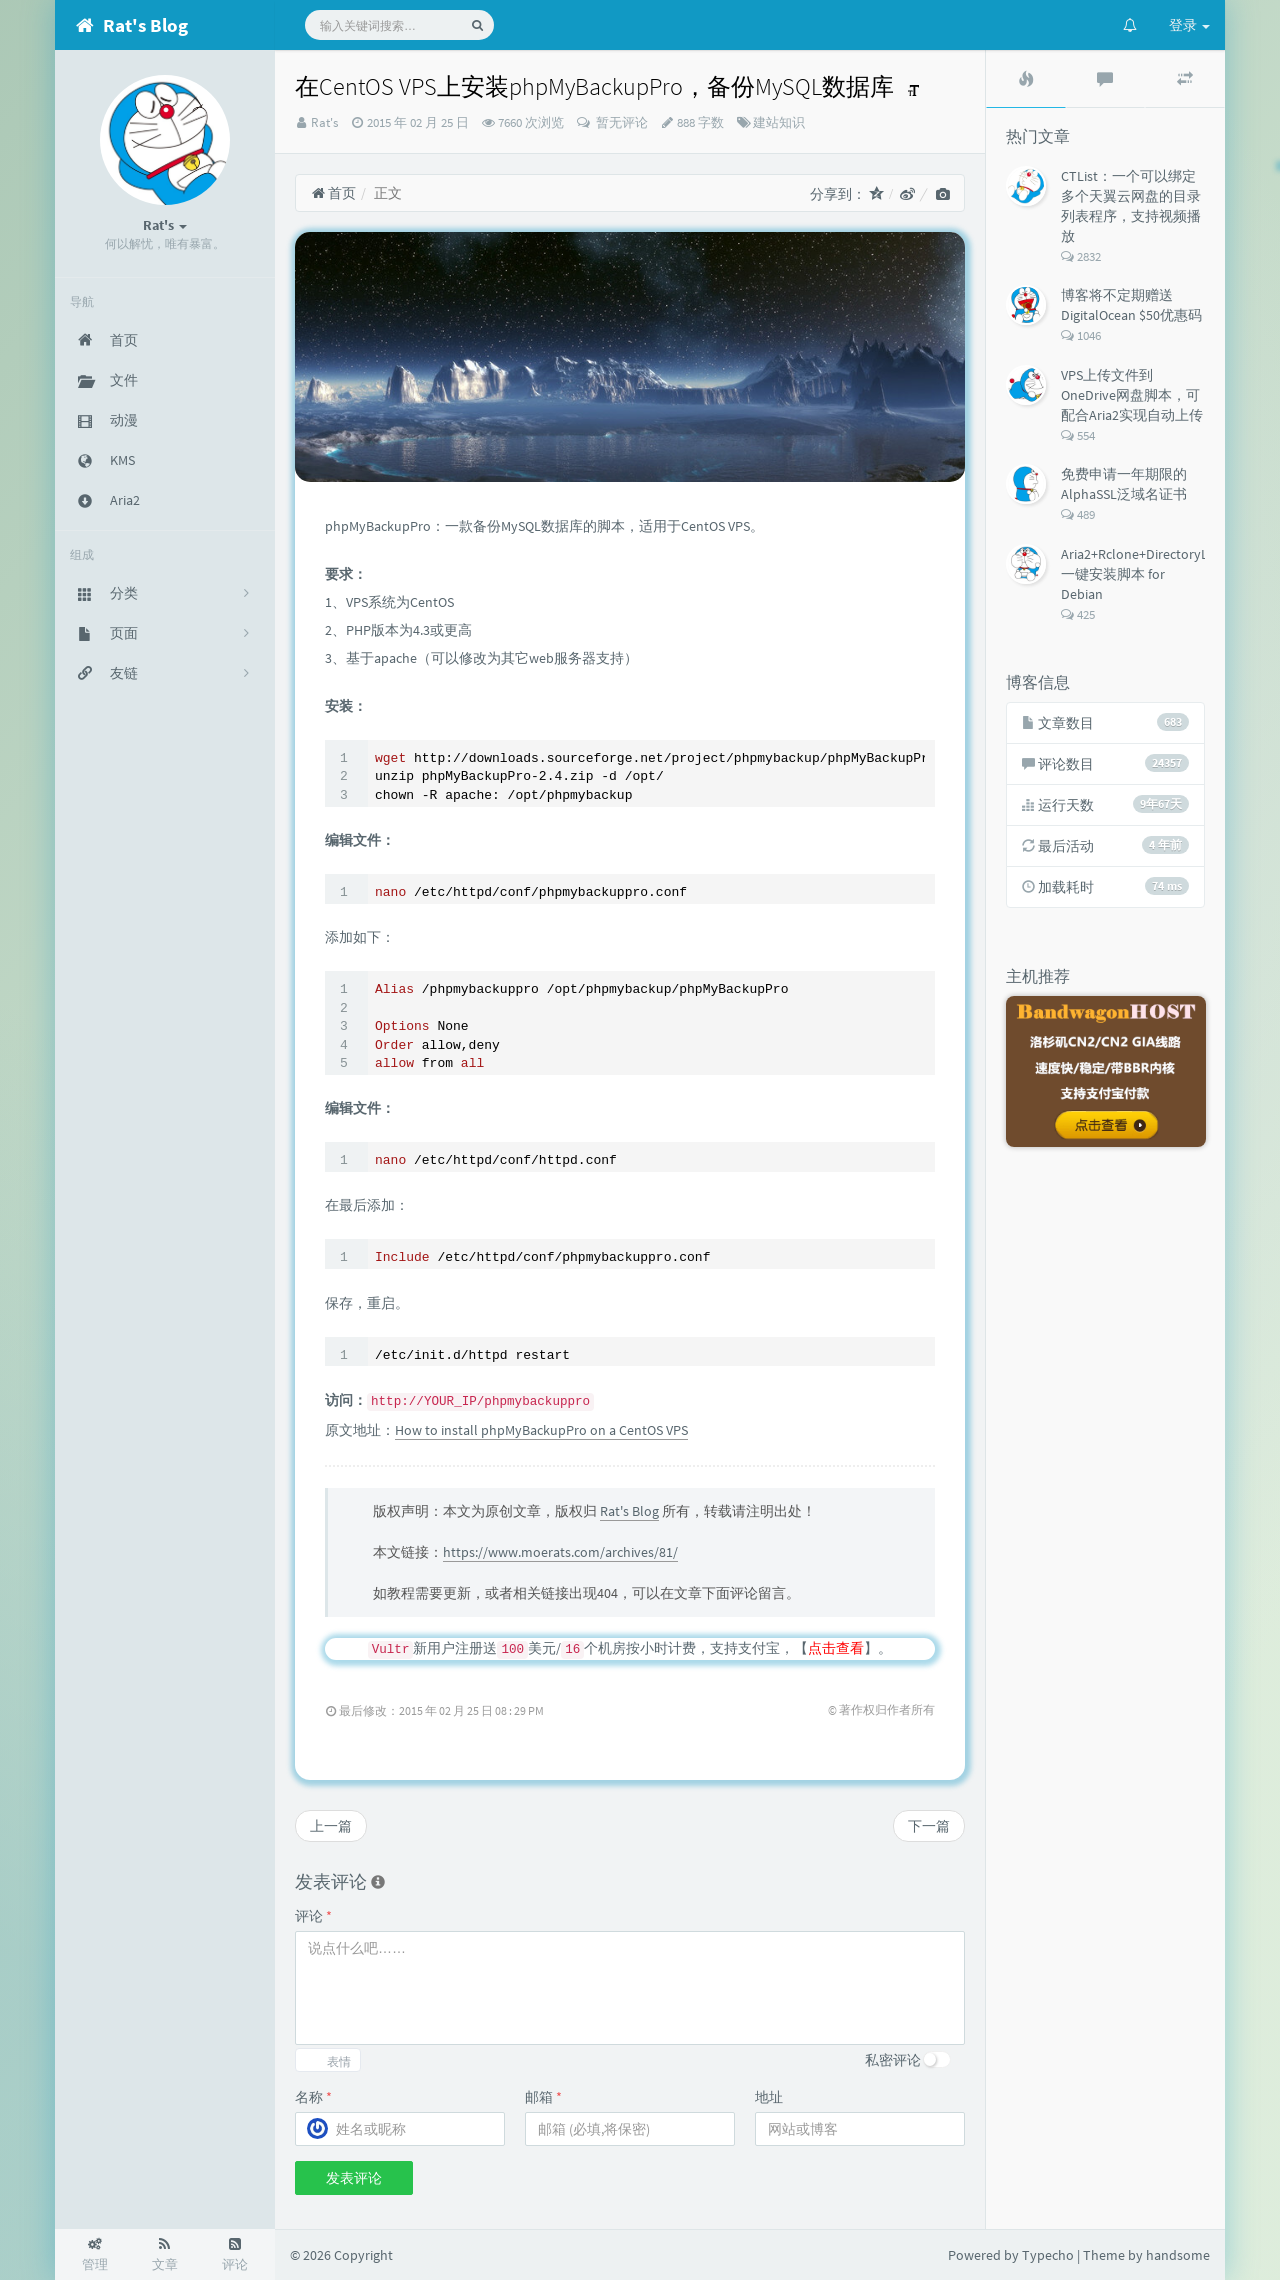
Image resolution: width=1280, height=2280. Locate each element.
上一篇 (331, 1826)
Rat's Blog (629, 1511)
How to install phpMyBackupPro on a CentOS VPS (541, 1430)
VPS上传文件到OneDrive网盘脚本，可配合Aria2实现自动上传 (1132, 395)
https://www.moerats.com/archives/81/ (560, 1552)
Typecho (1048, 2255)
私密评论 (893, 2060)
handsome (1178, 2255)
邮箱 (543, 2097)
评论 (313, 1916)
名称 (313, 2097)
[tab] (1026, 79)
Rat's (324, 122)
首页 (333, 193)
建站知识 (779, 122)
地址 (769, 2097)
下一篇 (929, 1826)
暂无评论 (620, 122)
